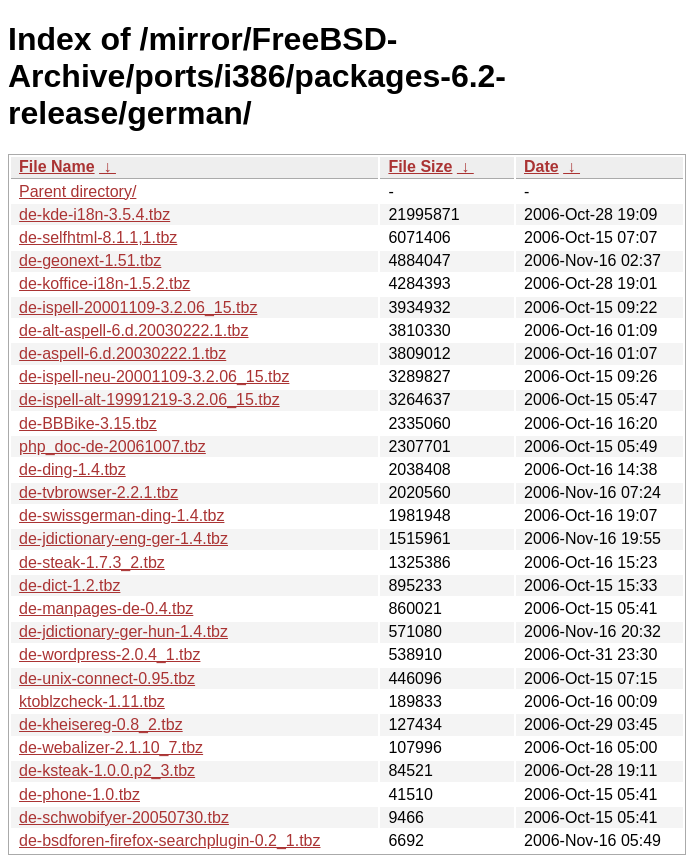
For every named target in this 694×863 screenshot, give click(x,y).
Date (541, 166)
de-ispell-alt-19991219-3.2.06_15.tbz (149, 399)
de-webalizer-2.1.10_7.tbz (111, 747)
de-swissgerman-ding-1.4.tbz (121, 515)
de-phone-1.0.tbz (79, 794)
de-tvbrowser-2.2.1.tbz (98, 492)
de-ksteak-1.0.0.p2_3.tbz (107, 770)
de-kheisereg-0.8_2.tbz (101, 724)
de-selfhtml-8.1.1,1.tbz (98, 237)
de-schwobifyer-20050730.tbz (124, 817)
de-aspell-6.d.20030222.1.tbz (122, 353)
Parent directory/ (77, 191)
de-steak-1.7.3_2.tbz (92, 562)
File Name (57, 166)
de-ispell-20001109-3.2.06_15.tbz (138, 307)
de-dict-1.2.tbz (69, 585)
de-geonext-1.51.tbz (90, 260)
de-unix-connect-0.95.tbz (107, 678)
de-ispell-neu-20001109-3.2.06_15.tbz (154, 376)
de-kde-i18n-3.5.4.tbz (94, 214)
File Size (420, 166)
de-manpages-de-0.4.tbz (106, 608)
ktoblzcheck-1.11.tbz (92, 701)
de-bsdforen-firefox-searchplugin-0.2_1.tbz (170, 840)
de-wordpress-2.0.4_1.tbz (109, 654)
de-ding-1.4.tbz (72, 469)
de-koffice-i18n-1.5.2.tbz (104, 283)
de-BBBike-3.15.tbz (88, 423)
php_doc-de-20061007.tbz (112, 446)
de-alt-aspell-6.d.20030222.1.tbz (134, 330)
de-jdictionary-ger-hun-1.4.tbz (123, 631)
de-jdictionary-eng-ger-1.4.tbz (123, 538)
